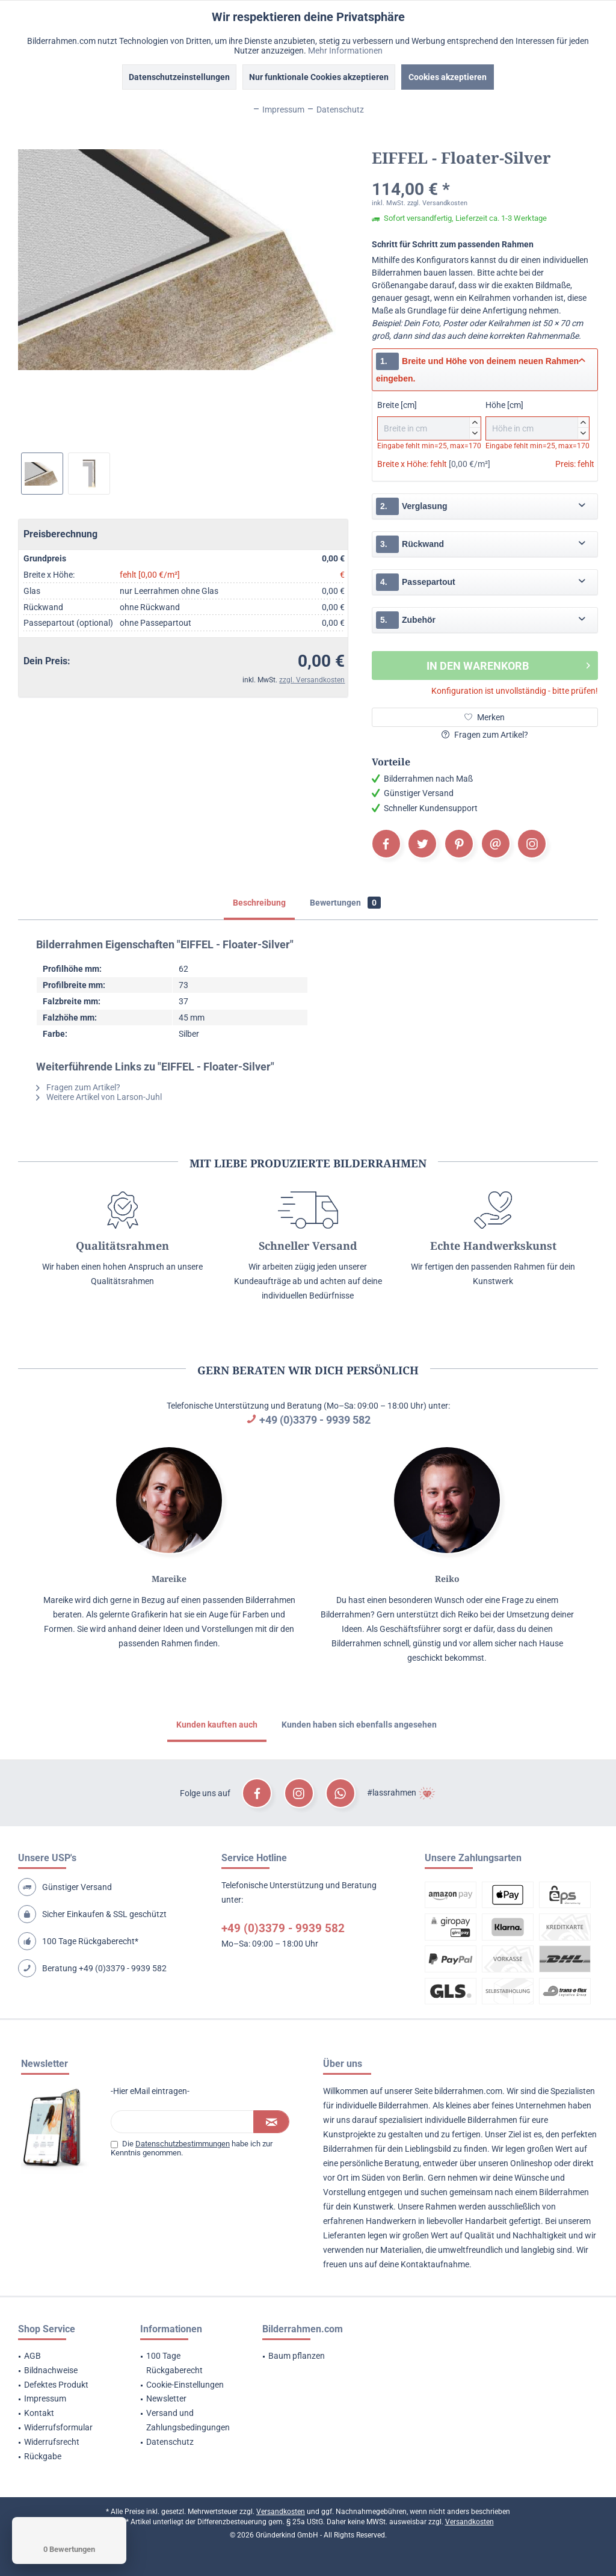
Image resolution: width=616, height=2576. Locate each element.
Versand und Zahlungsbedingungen (188, 2420)
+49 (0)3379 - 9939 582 (315, 1419)
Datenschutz (170, 2442)
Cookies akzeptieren (447, 77)
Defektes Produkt (56, 2384)
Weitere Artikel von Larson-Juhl (99, 1097)
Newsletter (166, 2398)
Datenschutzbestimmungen (182, 2143)
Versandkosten (280, 2511)
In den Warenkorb (508, 664)
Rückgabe (42, 2456)
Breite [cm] (429, 420)
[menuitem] (64, 2356)
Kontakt (39, 2413)
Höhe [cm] (537, 420)
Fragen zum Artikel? (485, 735)
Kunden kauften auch (216, 1724)
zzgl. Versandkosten (312, 680)
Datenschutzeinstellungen (179, 77)
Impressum (45, 2398)
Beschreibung (259, 902)
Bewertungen (345, 903)
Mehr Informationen (345, 50)
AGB (32, 2356)
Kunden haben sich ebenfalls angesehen (359, 1724)
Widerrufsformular (58, 2427)
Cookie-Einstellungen (185, 2384)
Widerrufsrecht (51, 2442)
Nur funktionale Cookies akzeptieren (319, 77)
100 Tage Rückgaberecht (174, 2363)
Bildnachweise (51, 2370)
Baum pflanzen (296, 2356)
